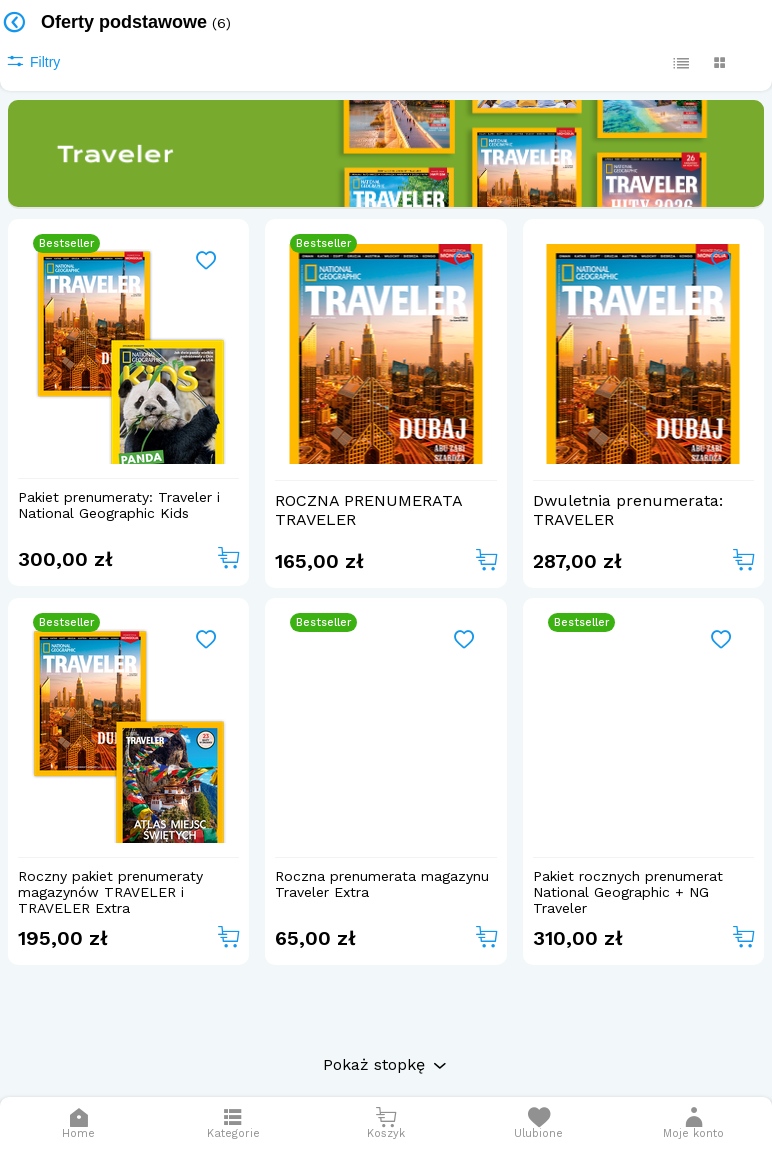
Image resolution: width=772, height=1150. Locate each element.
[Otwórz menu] (233, 1123)
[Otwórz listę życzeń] (538, 1123)
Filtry (33, 62)
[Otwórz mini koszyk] (386, 1123)
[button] (693, 1123)
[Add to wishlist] (206, 261)
